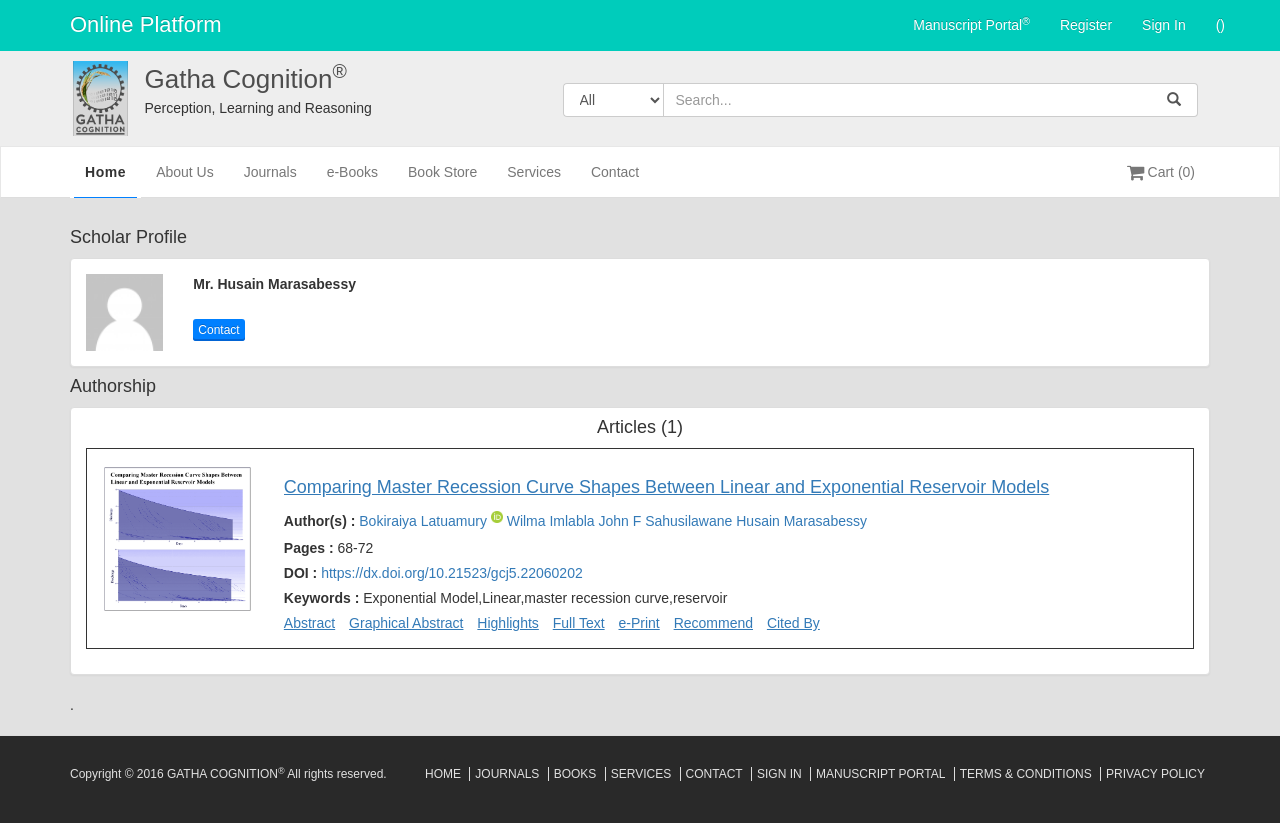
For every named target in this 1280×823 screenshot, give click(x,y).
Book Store (442, 180)
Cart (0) (1161, 172)
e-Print (639, 623)
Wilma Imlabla (553, 521)
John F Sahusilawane (667, 521)
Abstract (309, 623)
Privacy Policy (1155, 774)
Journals (270, 180)
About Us (185, 180)
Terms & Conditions (1026, 774)
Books (575, 774)
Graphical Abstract (406, 623)
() (1220, 25)
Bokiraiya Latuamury (425, 521)
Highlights (507, 623)
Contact (615, 180)
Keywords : (506, 598)
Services (534, 180)
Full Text (579, 623)
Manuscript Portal (971, 24)
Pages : (329, 548)
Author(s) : (575, 521)
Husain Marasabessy (801, 521)
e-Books (352, 180)
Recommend (713, 623)
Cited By (793, 623)
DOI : (433, 573)
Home (105, 179)
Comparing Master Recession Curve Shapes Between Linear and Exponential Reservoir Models (666, 487)
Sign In (1164, 25)
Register (1086, 25)
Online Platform (146, 24)
